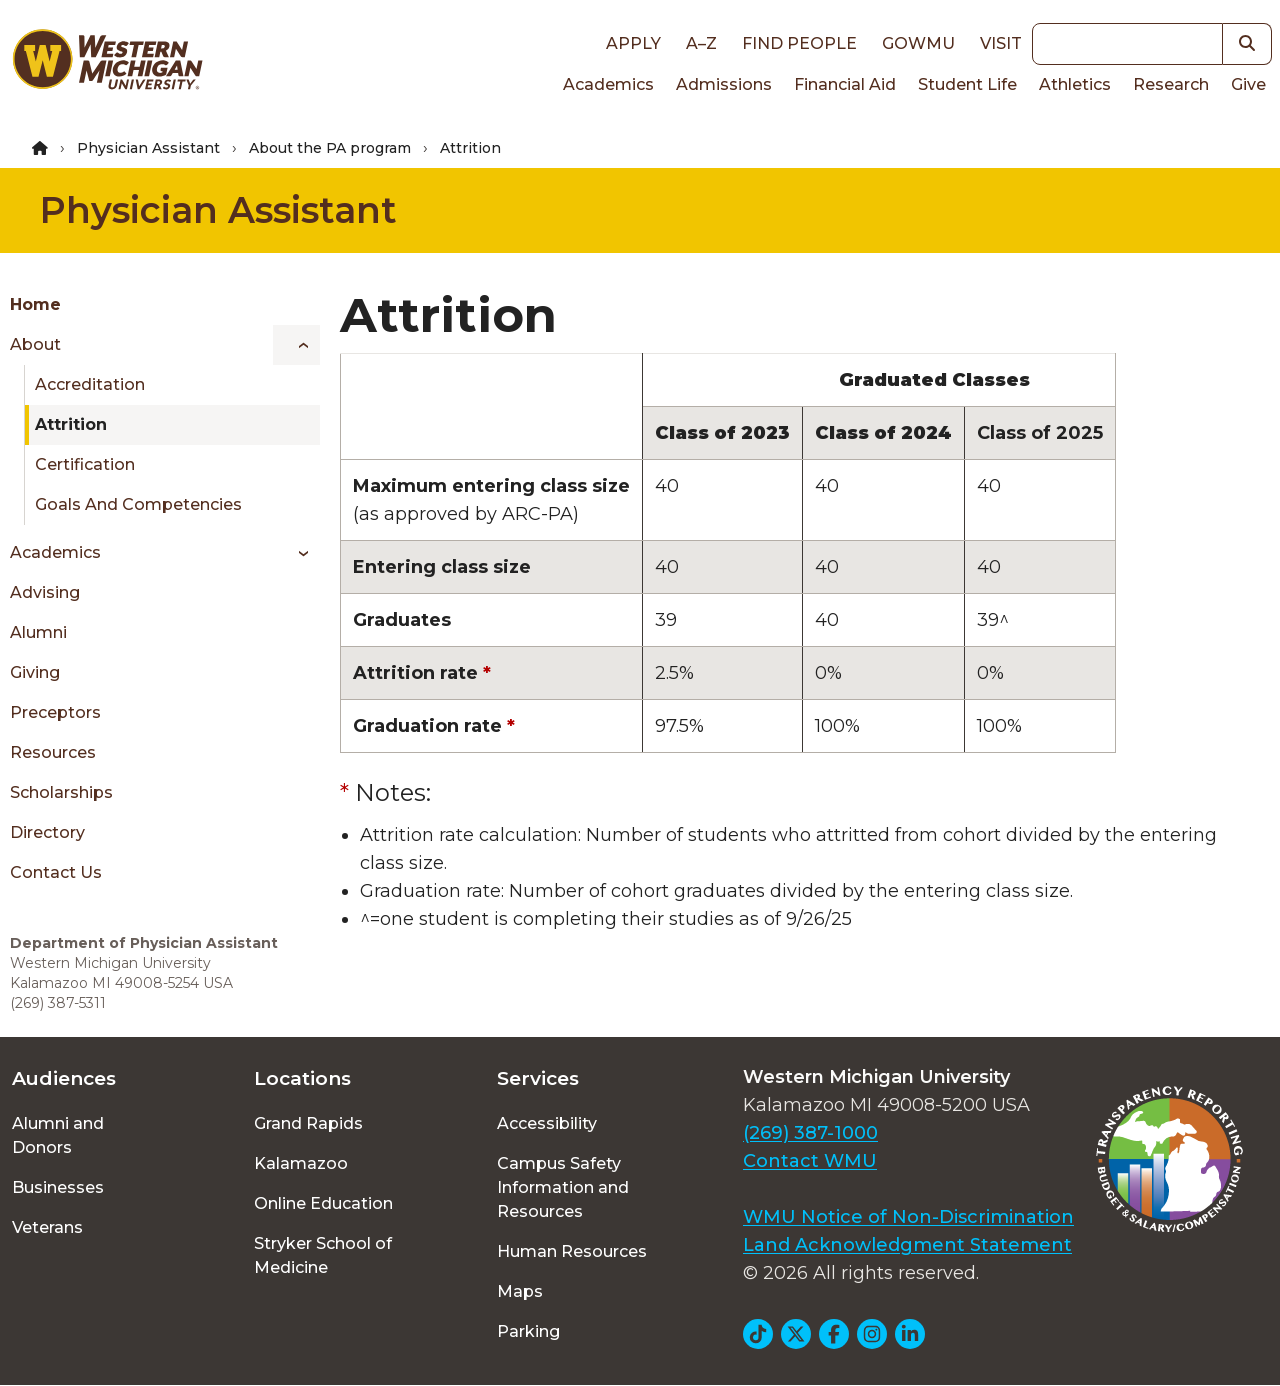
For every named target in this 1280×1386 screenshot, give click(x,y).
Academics (608, 84)
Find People (799, 43)
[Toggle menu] (296, 345)
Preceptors (55, 712)
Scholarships (61, 792)
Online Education (323, 1203)
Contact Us (56, 872)
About (35, 344)
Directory (47, 832)
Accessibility (547, 1123)
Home (35, 304)
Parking (528, 1331)
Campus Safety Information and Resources (563, 1187)
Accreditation (90, 384)
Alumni (38, 632)
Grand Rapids (308, 1123)
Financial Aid (845, 84)
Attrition (71, 424)
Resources (53, 752)
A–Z (701, 43)
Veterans (47, 1227)
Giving (35, 672)
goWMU (918, 43)
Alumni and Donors (58, 1135)
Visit (1001, 43)
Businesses (58, 1187)
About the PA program (330, 148)
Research (1171, 84)
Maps (520, 1291)
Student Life (967, 84)
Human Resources (572, 1251)
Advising (45, 592)
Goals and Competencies (138, 504)
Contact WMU (810, 1161)
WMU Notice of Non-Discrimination (908, 1217)
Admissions (724, 84)
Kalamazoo (301, 1163)
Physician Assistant (148, 148)
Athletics (1075, 84)
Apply (633, 43)
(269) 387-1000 (810, 1133)
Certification (85, 464)
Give (1248, 84)
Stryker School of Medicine (323, 1255)
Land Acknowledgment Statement (907, 1245)
